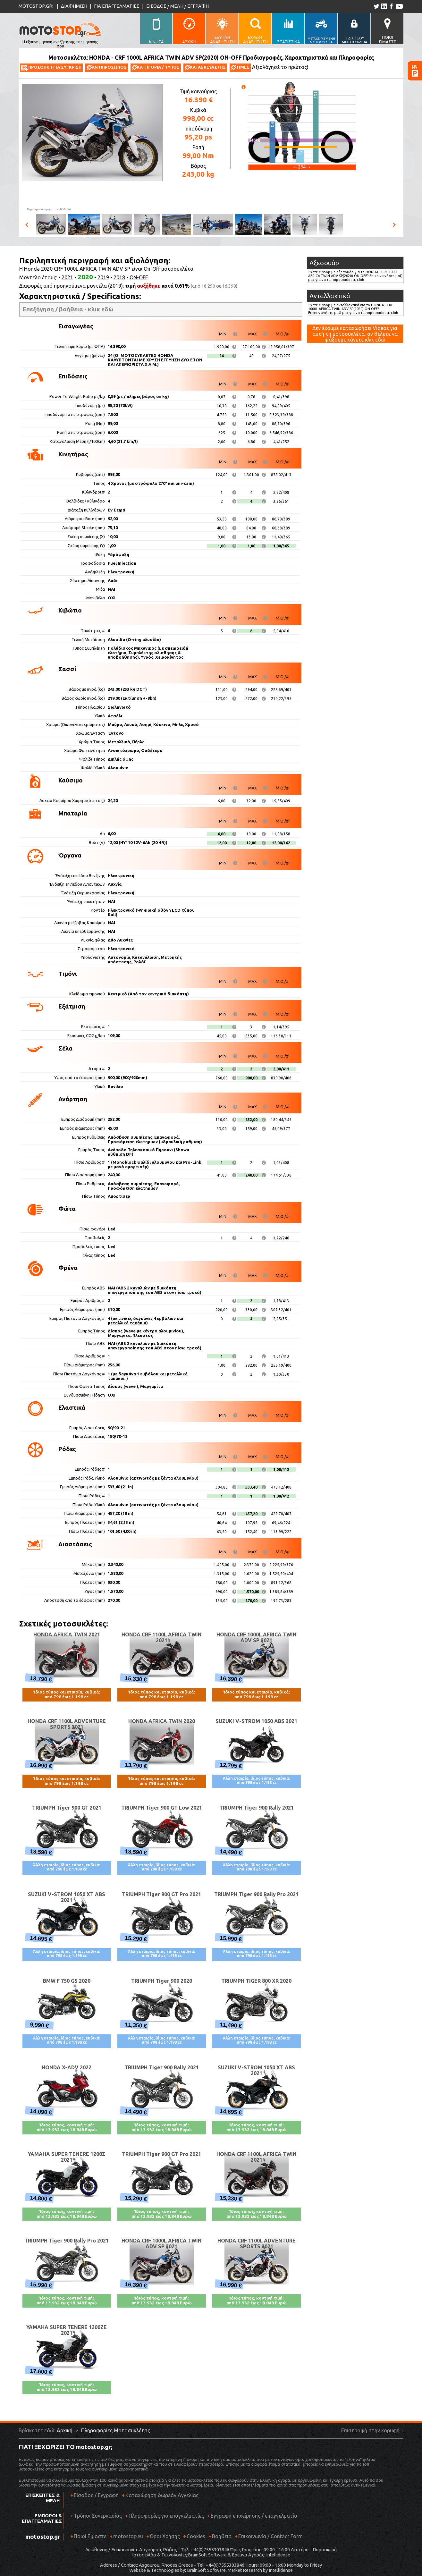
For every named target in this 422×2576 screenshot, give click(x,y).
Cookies (196, 2536)
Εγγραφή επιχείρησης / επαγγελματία (252, 2518)
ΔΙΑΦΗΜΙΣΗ (74, 6)
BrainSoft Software (207, 2554)
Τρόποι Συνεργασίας (96, 2518)
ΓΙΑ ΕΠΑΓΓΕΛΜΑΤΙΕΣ (116, 6)
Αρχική (64, 2430)
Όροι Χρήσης (165, 2536)
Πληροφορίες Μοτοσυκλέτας (115, 2430)
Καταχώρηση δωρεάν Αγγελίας (161, 2495)
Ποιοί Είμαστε (90, 2536)
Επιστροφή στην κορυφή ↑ (372, 2430)
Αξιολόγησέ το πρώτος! (280, 67)
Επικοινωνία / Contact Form (270, 2536)
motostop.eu (128, 2536)
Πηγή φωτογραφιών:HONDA (49, 209)
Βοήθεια (222, 2536)
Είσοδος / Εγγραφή (96, 2495)
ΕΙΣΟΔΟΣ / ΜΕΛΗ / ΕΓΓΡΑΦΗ (177, 6)
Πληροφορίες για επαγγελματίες (164, 2518)
